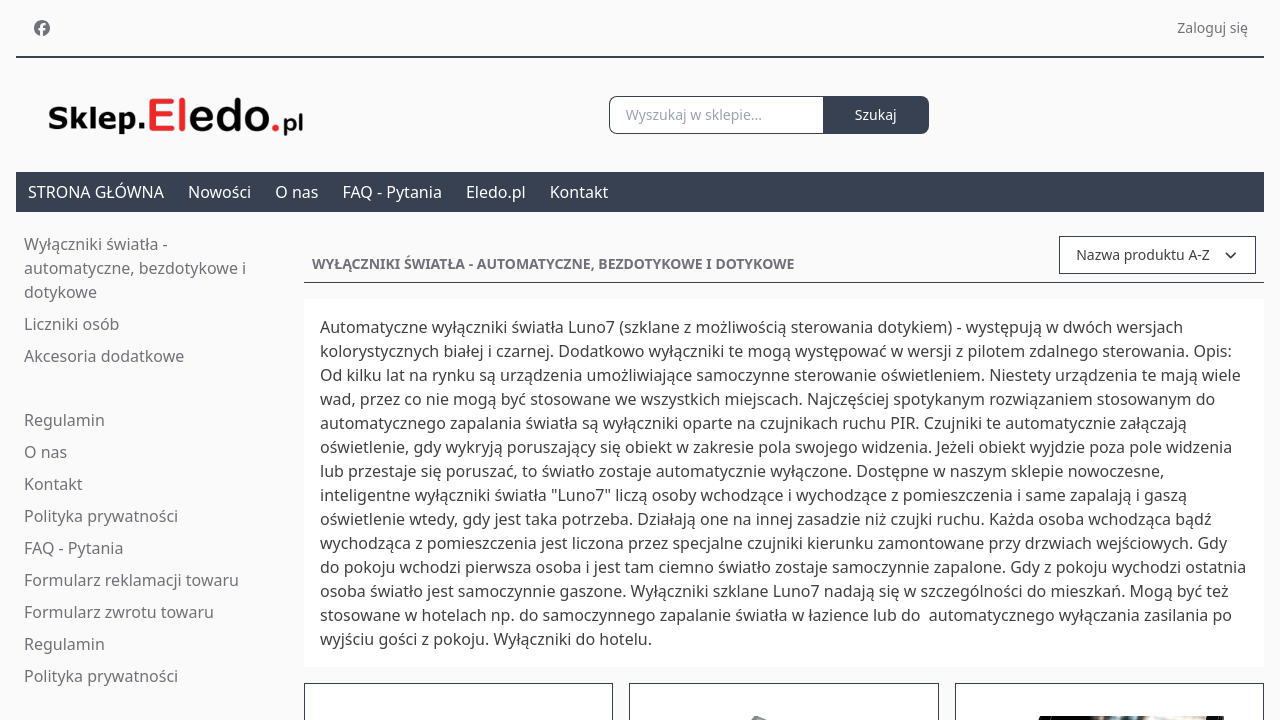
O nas (296, 192)
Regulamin (64, 420)
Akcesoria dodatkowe (104, 356)
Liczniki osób (71, 324)
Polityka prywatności (101, 516)
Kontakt (579, 192)
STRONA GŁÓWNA (96, 192)
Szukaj (876, 114)
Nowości (219, 192)
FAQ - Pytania (391, 192)
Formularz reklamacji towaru (131, 580)
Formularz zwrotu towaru (119, 612)
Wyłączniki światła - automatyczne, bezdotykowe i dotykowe (135, 268)
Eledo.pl (496, 192)
